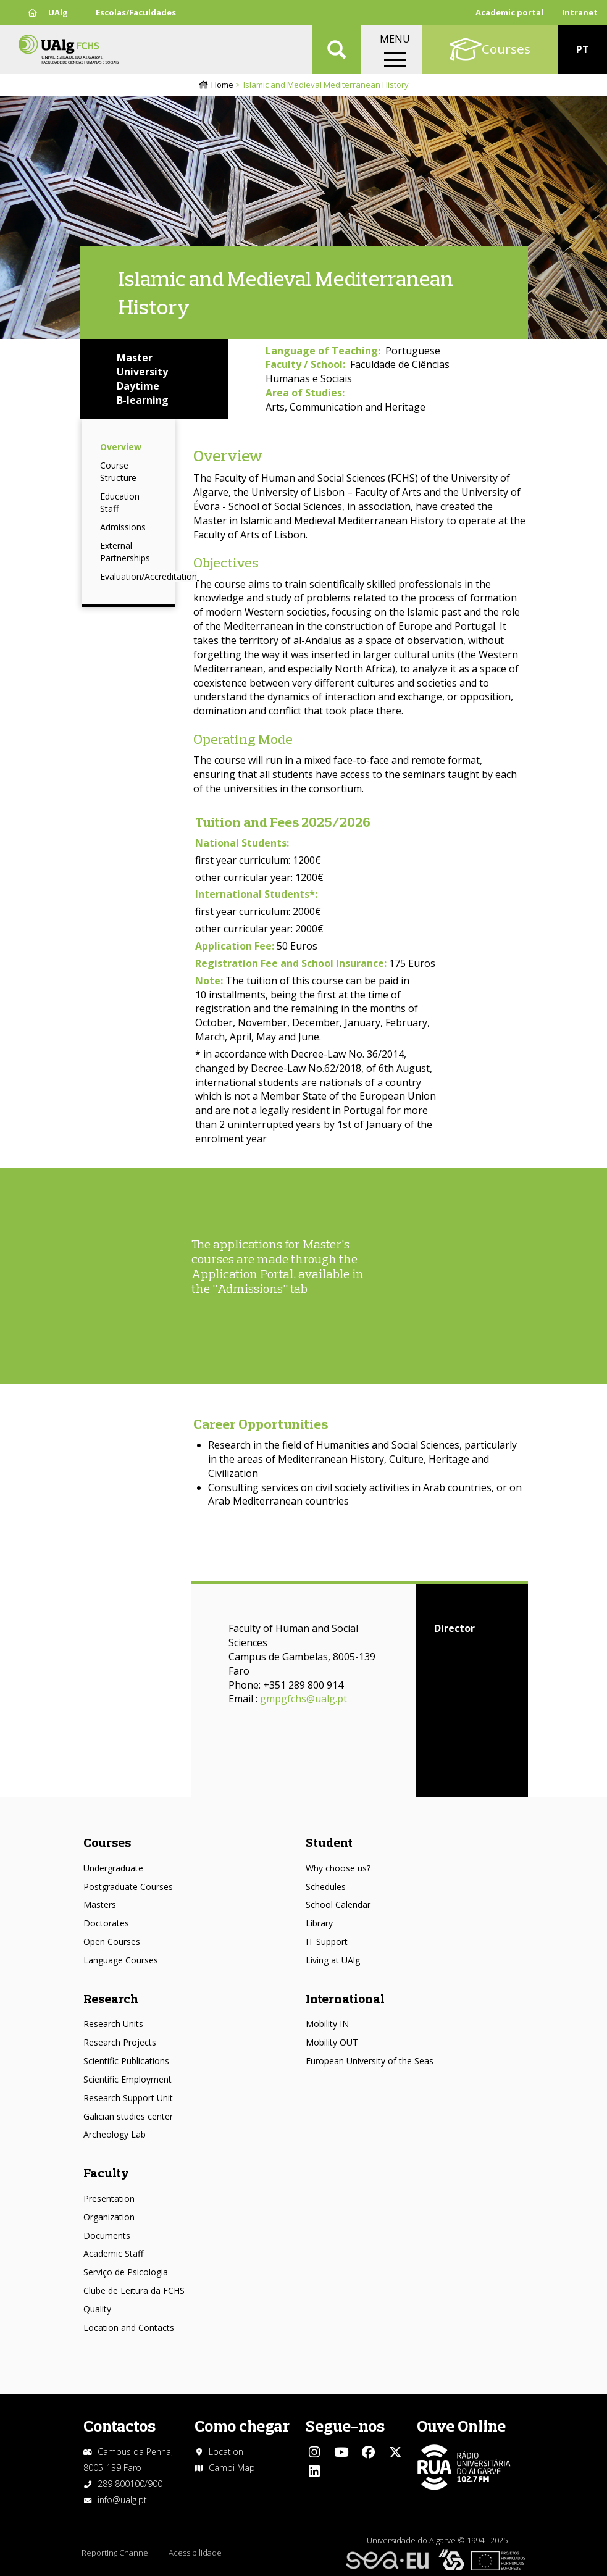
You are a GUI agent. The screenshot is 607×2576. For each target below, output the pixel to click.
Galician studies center (128, 2116)
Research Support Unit (128, 2098)
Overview (120, 447)
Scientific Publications (126, 2061)
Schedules (326, 1886)
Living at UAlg (333, 1960)
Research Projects (119, 2042)
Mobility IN (327, 2024)
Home (222, 84)
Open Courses (111, 1941)
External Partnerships (125, 552)
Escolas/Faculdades (136, 12)
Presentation (109, 2198)
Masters (99, 1904)
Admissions (123, 527)
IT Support (327, 1941)
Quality (97, 2309)
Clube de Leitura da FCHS (134, 2290)
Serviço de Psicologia (125, 2272)
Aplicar (336, 49)
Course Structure (118, 471)
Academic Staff (113, 2253)
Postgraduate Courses (128, 1886)
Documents (106, 2235)
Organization (109, 2217)
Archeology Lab (114, 2134)
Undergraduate (113, 1868)
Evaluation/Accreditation (148, 576)
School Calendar (338, 1904)
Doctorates (106, 1923)
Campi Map (232, 2468)
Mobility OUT (332, 2042)
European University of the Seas (369, 2061)
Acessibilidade (195, 2552)
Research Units (113, 2024)
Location (226, 2451)
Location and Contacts (128, 2327)
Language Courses (120, 1960)
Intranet (580, 12)
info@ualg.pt (122, 2500)
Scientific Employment (127, 2079)
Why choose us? (338, 1868)
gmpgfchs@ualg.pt (303, 1698)
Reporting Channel (116, 2552)
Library (319, 1923)
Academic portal (509, 12)
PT (582, 49)
